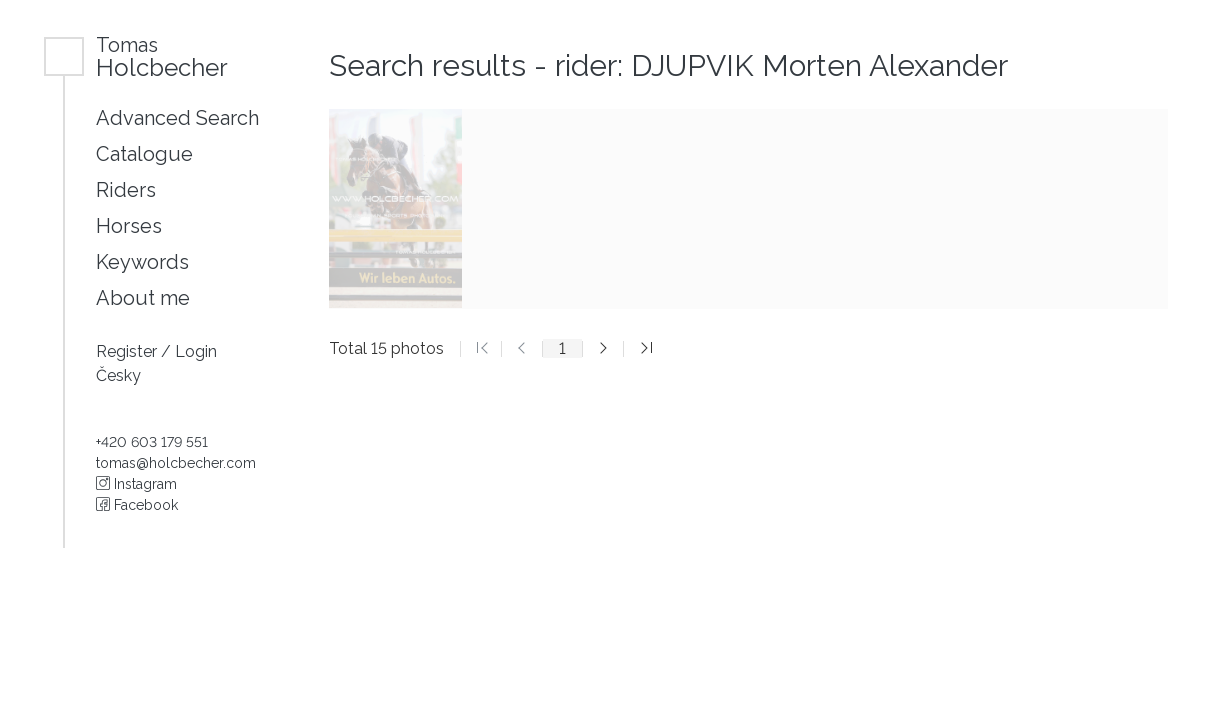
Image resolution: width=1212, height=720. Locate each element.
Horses (129, 226)
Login (196, 351)
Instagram (136, 484)
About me (143, 298)
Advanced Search (177, 118)
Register (128, 351)
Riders (126, 190)
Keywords (142, 262)
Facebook (137, 505)
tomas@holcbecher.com (176, 463)
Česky (118, 375)
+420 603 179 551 (152, 442)
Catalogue (144, 154)
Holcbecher (162, 56)
